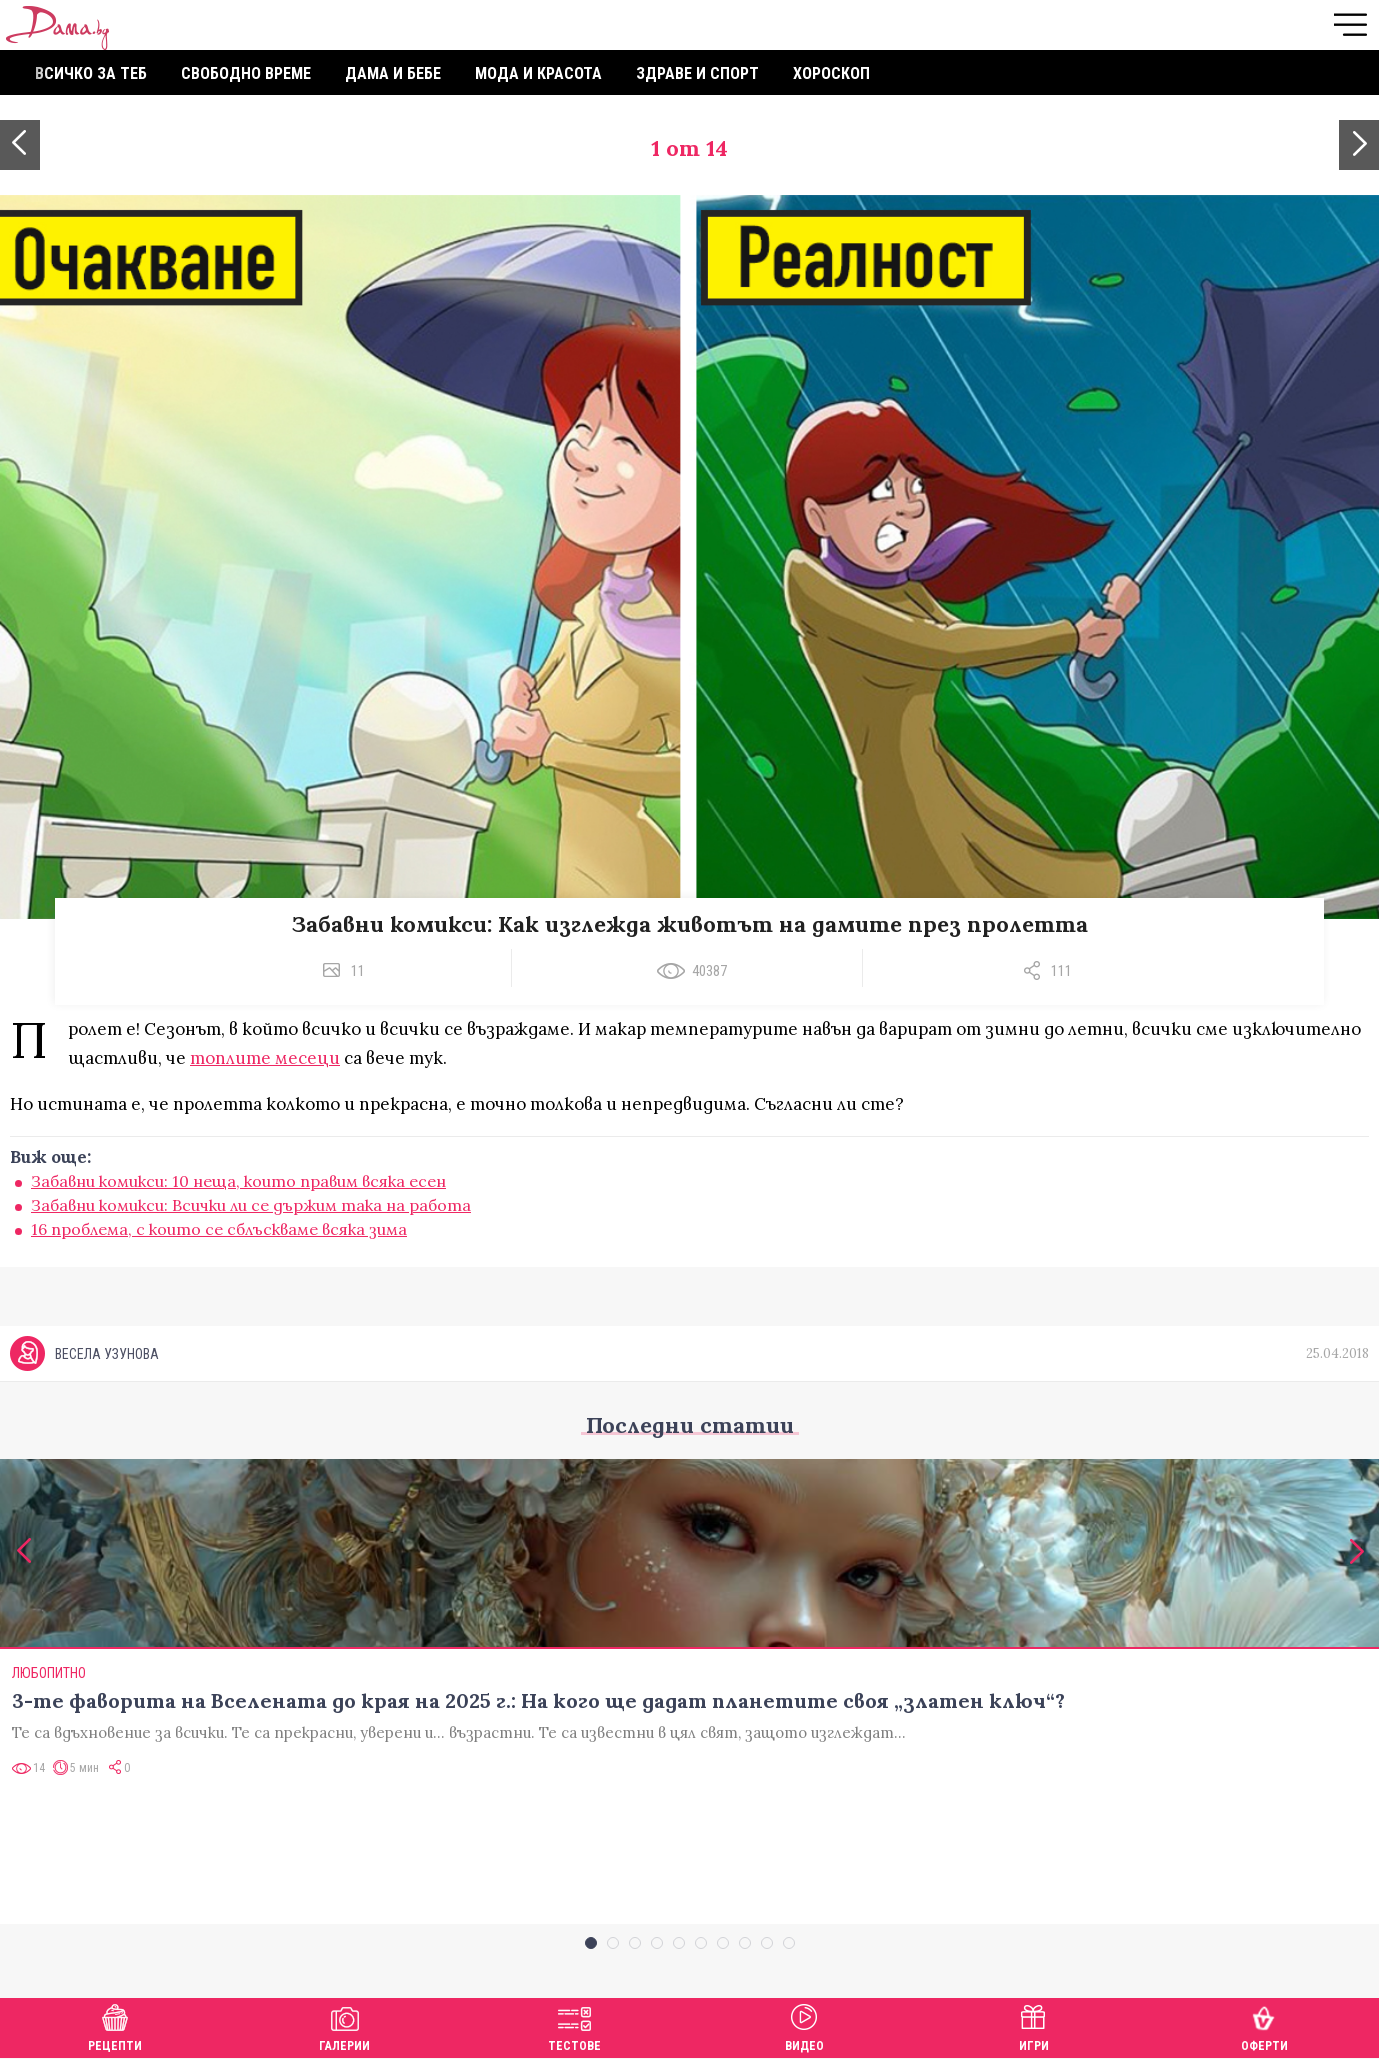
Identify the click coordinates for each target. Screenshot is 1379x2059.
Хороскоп (831, 73)
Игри (1034, 2025)
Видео (804, 2025)
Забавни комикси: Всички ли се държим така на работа (251, 1205)
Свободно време (246, 73)
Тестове (574, 2025)
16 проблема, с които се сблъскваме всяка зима (219, 1229)
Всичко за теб (91, 73)
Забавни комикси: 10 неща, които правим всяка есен (238, 1181)
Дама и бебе (393, 73)
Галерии (344, 2025)
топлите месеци (265, 1058)
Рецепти (115, 2025)
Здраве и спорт (697, 73)
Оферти (1264, 2025)
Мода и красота (538, 73)
